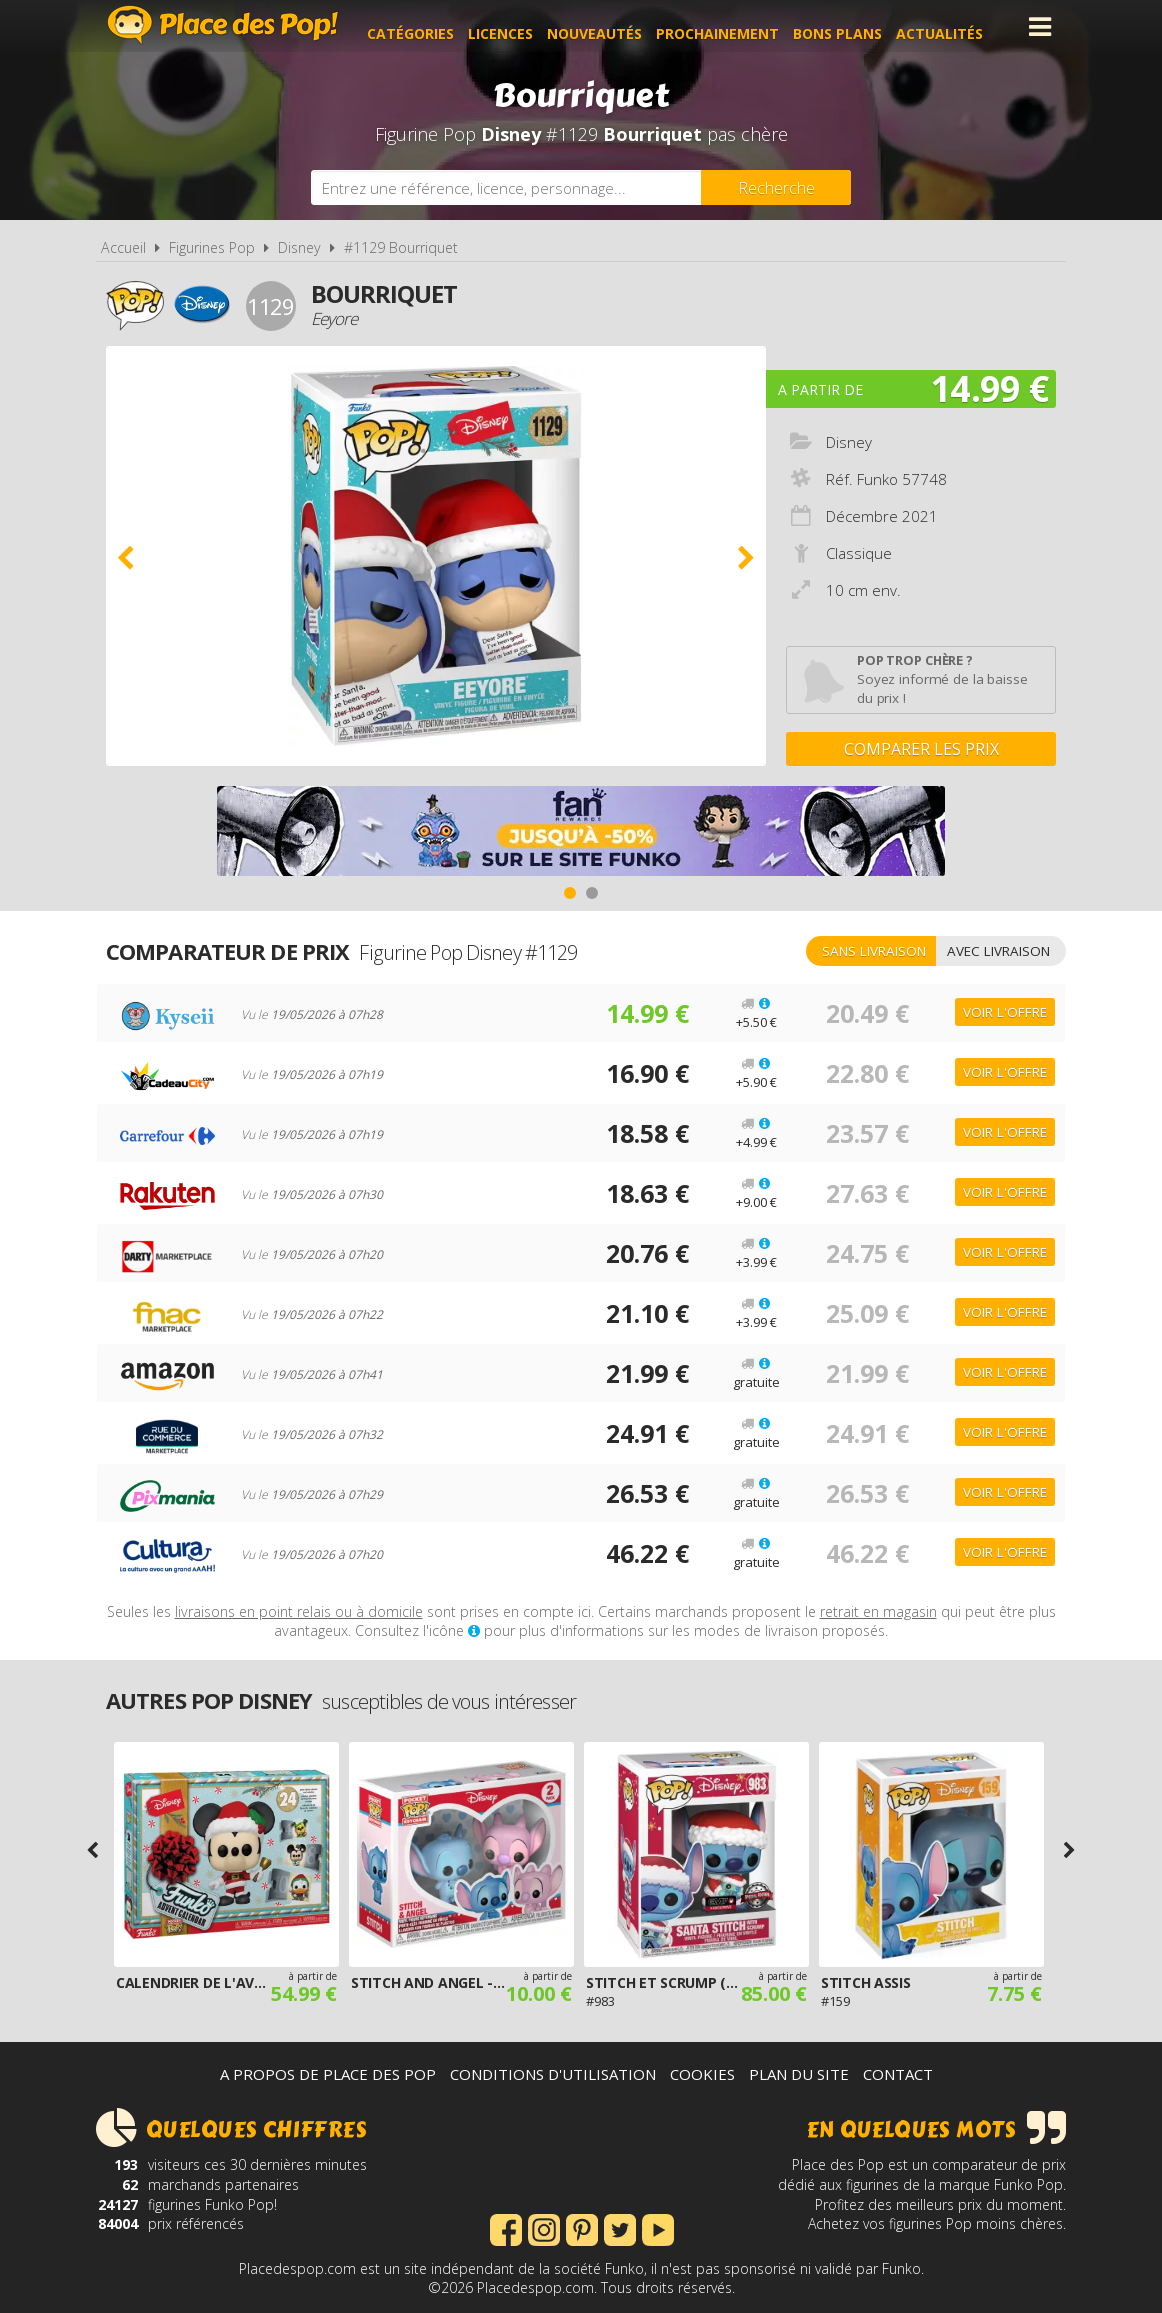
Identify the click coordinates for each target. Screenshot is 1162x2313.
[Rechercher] (776, 187)
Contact (898, 2074)
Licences (516, 26)
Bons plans (853, 26)
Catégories (426, 26)
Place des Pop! (223, 24)
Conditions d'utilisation (553, 2074)
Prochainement (733, 26)
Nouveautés (610, 26)
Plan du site (799, 2074)
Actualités (955, 26)
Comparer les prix (921, 749)
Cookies (702, 2074)
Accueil (123, 247)
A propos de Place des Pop (328, 2074)
